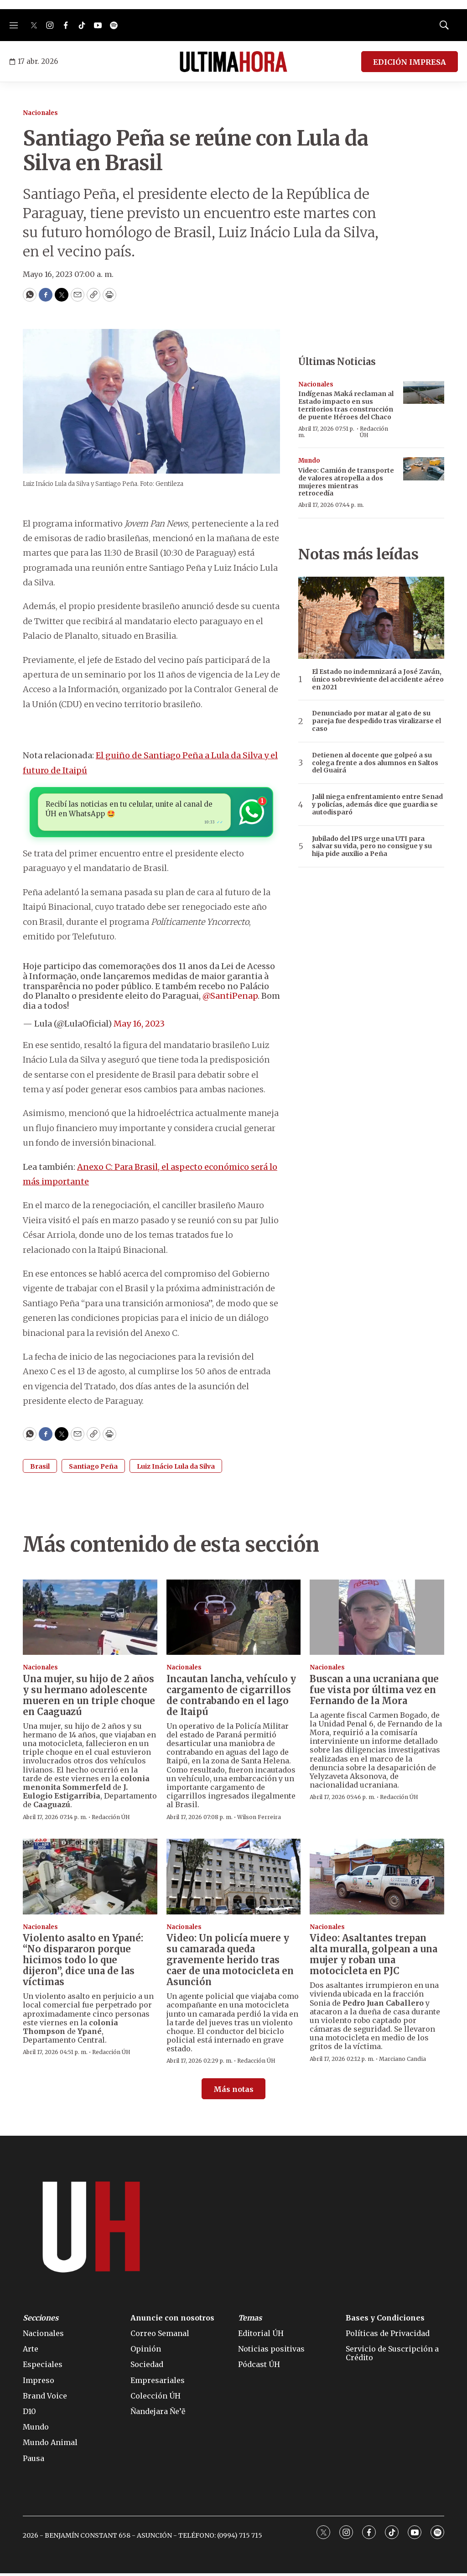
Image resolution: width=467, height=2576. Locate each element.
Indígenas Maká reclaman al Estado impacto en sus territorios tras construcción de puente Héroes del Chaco (346, 405)
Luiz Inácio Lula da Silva (176, 1469)
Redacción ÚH (374, 431)
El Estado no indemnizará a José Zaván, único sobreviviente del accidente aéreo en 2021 (378, 679)
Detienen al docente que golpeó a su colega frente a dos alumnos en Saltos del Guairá (375, 762)
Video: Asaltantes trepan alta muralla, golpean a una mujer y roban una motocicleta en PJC (373, 1957)
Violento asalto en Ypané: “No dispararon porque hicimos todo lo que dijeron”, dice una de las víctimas (83, 1962)
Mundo (309, 460)
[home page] (233, 61)
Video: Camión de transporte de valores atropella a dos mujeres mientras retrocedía (346, 481)
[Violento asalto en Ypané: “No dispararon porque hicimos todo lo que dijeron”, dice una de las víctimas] (90, 1879)
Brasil (40, 1469)
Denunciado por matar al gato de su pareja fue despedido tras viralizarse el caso (376, 720)
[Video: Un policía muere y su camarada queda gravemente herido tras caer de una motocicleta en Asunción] (233, 1879)
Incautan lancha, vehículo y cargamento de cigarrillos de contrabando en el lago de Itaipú (231, 1697)
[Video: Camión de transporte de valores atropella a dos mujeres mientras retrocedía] (423, 468)
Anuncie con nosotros (172, 2320)
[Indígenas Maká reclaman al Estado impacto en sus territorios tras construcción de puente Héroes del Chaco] (423, 392)
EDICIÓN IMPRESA (409, 62)
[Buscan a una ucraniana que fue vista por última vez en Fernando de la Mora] (377, 1620)
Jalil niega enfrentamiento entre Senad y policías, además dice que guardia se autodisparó (377, 804)
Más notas (233, 2091)
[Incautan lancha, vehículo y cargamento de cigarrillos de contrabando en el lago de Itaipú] (233, 1620)
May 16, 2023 (139, 1026)
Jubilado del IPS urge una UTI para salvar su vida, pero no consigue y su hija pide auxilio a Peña (372, 846)
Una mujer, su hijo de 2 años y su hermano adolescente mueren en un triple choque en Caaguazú (89, 1697)
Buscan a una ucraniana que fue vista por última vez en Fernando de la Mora (374, 1692)
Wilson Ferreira (259, 1819)
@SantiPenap (230, 998)
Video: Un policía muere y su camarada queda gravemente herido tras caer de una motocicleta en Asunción (230, 1962)
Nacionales (40, 113)
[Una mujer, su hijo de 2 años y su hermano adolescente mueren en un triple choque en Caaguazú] (90, 1620)
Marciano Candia (402, 2061)
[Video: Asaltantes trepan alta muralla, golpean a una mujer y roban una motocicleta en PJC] (377, 1879)
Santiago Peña (93, 1469)
